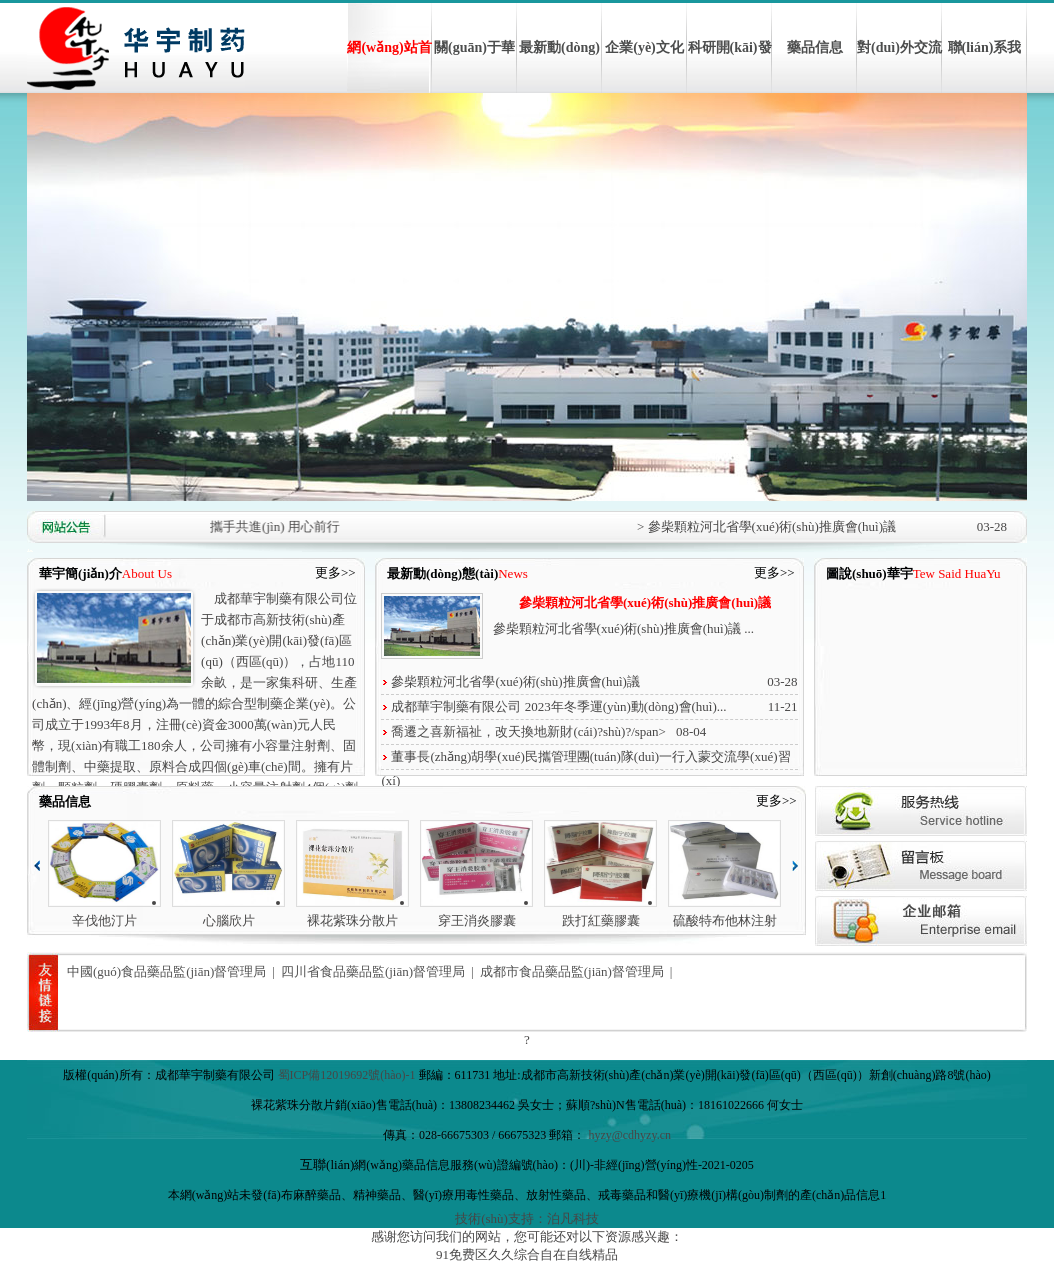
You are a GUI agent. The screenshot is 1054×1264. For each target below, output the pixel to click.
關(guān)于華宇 (474, 66)
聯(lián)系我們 (985, 66)
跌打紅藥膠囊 (601, 920)
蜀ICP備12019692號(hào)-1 (347, 1075)
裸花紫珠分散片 (352, 920)
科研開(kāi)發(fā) (730, 66)
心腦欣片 (229, 920)
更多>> (335, 572)
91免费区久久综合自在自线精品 (527, 1254)
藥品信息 (815, 47)
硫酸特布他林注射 (725, 920)
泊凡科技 (573, 1218)
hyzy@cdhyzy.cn (629, 1135)
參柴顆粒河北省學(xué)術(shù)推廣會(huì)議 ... (623, 628)
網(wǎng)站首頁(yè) (389, 66)
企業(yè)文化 (644, 47)
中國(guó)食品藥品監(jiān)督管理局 (166, 971)
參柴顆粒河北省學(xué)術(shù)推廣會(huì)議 (645, 602)
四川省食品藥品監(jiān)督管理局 (373, 971)
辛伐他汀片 (104, 920)
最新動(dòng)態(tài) (559, 66)
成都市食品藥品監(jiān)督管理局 (572, 971)
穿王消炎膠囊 (477, 920)
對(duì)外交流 (899, 47)
